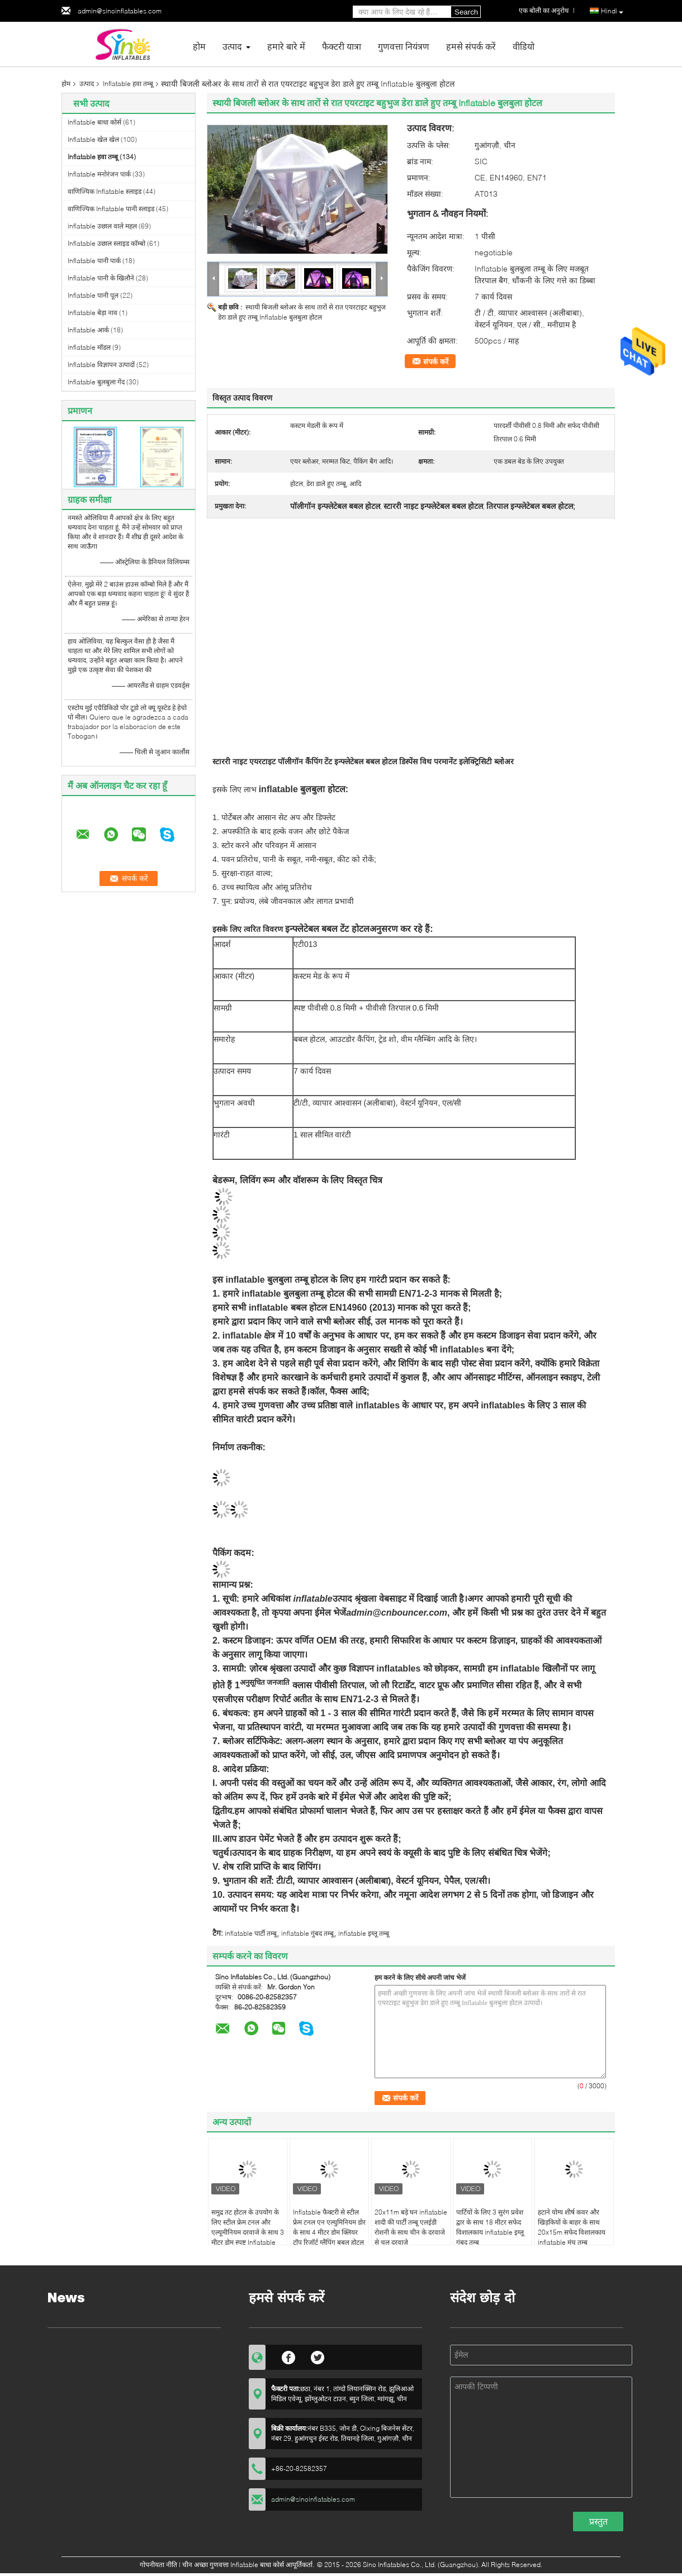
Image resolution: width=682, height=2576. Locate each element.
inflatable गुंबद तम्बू (307, 1933)
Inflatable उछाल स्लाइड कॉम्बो (106, 243)
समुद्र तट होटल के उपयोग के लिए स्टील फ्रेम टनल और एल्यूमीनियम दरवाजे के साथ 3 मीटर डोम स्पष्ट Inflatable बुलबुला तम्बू (247, 2232)
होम (199, 46)
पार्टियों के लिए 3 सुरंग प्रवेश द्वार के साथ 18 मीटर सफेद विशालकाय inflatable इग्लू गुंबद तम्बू (490, 2227)
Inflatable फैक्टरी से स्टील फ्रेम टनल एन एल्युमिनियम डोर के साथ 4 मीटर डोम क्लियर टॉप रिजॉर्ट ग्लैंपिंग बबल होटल (329, 2227)
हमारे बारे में (286, 46)
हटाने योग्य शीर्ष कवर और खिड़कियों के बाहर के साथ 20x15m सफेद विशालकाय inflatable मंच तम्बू (571, 2227)
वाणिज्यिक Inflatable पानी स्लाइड (111, 208)
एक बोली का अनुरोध (544, 10)
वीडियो (523, 46)
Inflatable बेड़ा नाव (92, 312)
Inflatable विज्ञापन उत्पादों (101, 364)
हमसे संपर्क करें (471, 46)
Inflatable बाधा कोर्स (94, 122)
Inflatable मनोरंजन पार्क (99, 174)
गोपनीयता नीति (158, 2564)
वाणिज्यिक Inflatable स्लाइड (104, 191)
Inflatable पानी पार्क (94, 260)
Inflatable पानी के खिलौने (101, 278)
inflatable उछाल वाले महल (102, 226)
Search (466, 12)
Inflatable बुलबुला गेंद (96, 382)
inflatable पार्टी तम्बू (251, 1933)
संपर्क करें (435, 361)
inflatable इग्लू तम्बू (363, 1933)
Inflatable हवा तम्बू (128, 83)
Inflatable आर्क (88, 330)
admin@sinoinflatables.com (120, 11)
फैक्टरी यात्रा (341, 46)
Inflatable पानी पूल (93, 295)
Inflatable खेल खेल (93, 139)
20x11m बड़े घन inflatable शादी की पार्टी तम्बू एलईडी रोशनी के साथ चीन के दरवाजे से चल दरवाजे (411, 2227)
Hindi (612, 11)
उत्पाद (232, 46)
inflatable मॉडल (89, 347)
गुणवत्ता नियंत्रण (403, 46)
